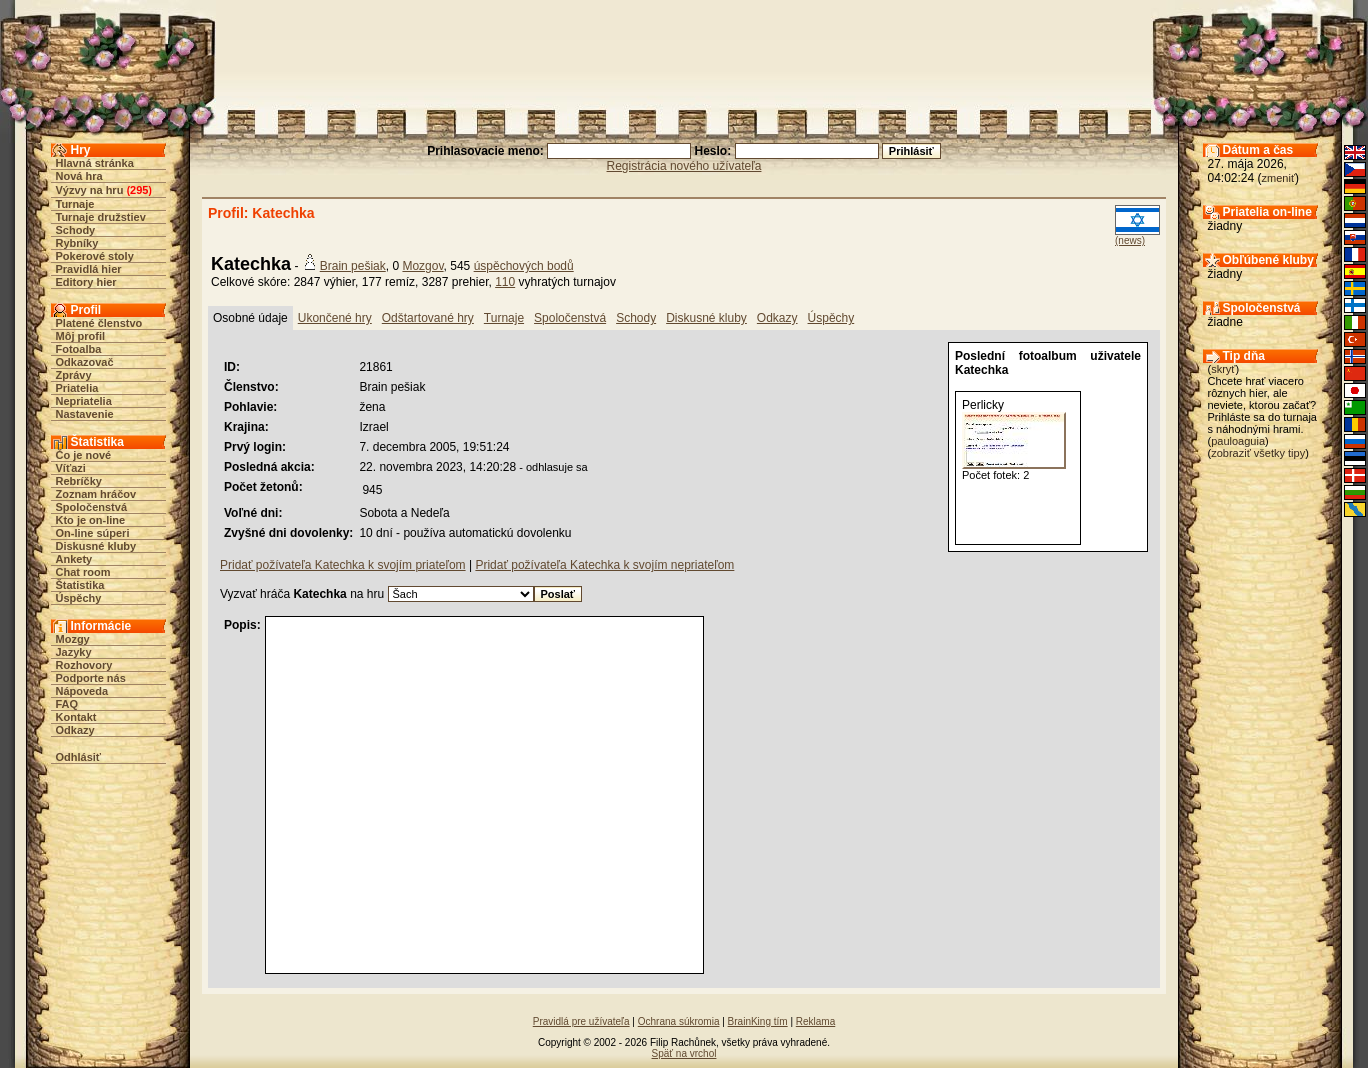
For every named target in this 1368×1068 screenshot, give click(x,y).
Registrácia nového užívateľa (684, 166)
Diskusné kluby (96, 546)
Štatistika (80, 585)
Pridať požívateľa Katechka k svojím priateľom (343, 565)
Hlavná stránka (95, 163)
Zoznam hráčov (96, 494)
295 (139, 190)
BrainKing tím (758, 1021)
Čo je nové (84, 455)
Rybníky (77, 243)
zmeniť (1278, 178)
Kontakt (76, 717)
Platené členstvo (99, 323)
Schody (76, 230)
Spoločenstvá (92, 507)
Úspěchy (79, 598)
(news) (1130, 240)
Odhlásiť (79, 757)
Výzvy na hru (90, 190)
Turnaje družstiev (101, 217)
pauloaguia (1238, 441)
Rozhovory (84, 665)
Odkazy (75, 730)
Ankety (74, 559)
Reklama (815, 1021)
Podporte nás (91, 678)
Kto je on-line (91, 520)
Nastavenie (85, 414)
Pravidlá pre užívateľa (581, 1021)
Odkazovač (85, 362)
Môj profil (81, 336)
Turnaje (75, 204)
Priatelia (77, 388)
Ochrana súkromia (679, 1021)
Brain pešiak (353, 266)
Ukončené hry (335, 318)
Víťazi (71, 468)
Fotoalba (79, 349)
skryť (1223, 369)
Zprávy (74, 375)
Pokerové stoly (95, 256)
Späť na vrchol (684, 1053)
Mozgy (73, 639)
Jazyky (74, 652)
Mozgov (422, 266)
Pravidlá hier (89, 269)
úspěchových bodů (524, 266)
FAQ (67, 704)
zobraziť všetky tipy (1258, 453)
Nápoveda (82, 691)
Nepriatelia (84, 401)
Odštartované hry (428, 318)
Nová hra (79, 176)
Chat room (83, 572)
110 (505, 282)
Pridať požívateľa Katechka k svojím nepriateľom (604, 565)
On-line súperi (93, 533)
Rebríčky (79, 481)
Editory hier (86, 282)
